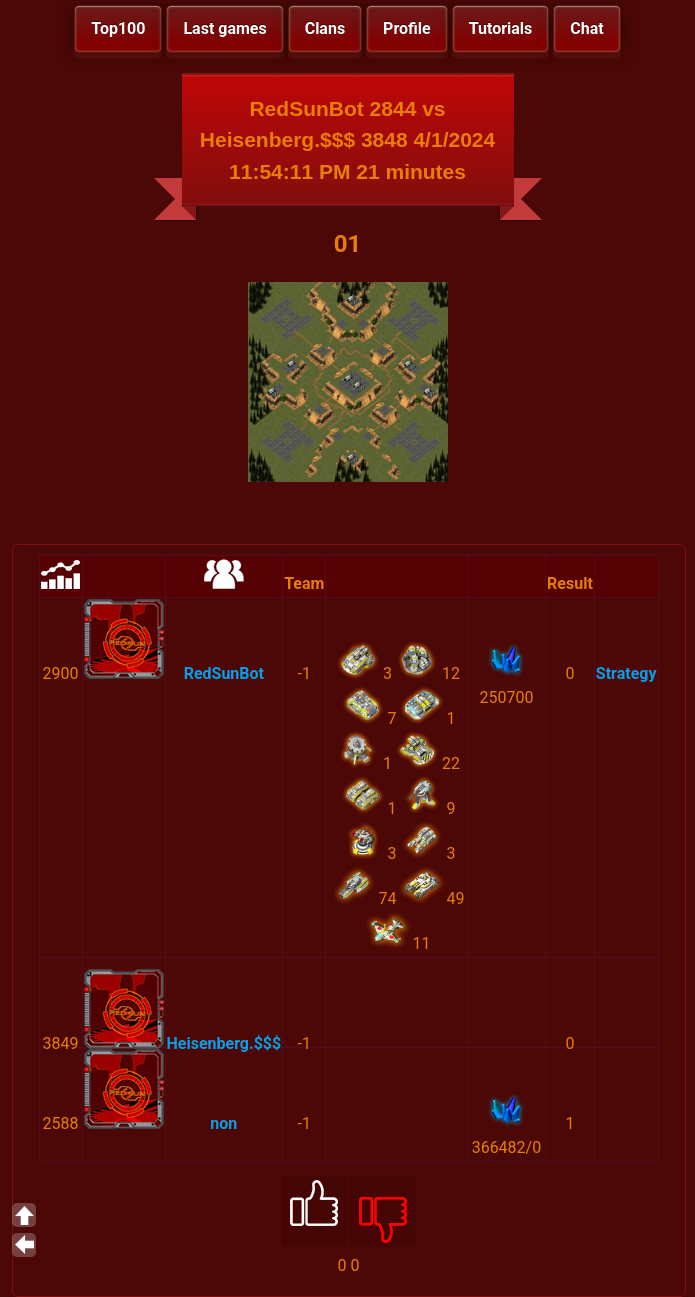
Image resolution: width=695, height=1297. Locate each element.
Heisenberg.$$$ (224, 1043)
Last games (224, 28)
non (223, 1123)
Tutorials (501, 28)
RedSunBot (224, 673)
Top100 (118, 28)
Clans (325, 28)
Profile (407, 28)
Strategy (626, 673)
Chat (586, 28)
